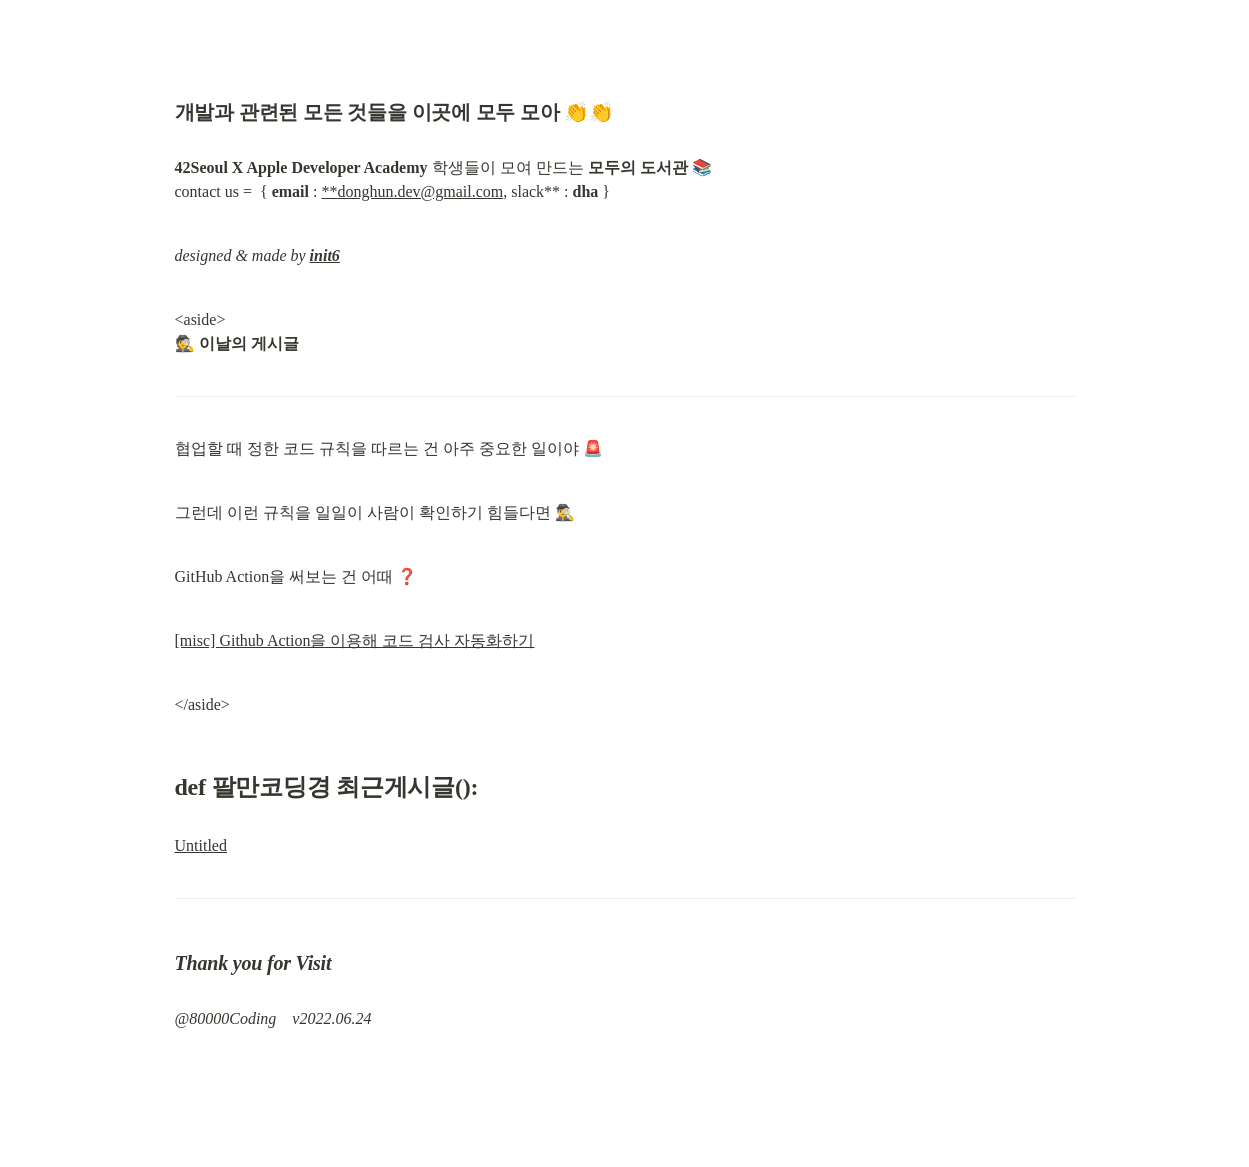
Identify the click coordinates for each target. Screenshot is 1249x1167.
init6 (325, 255)
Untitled (201, 845)
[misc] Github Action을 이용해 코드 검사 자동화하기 (355, 640)
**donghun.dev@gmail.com (412, 191)
